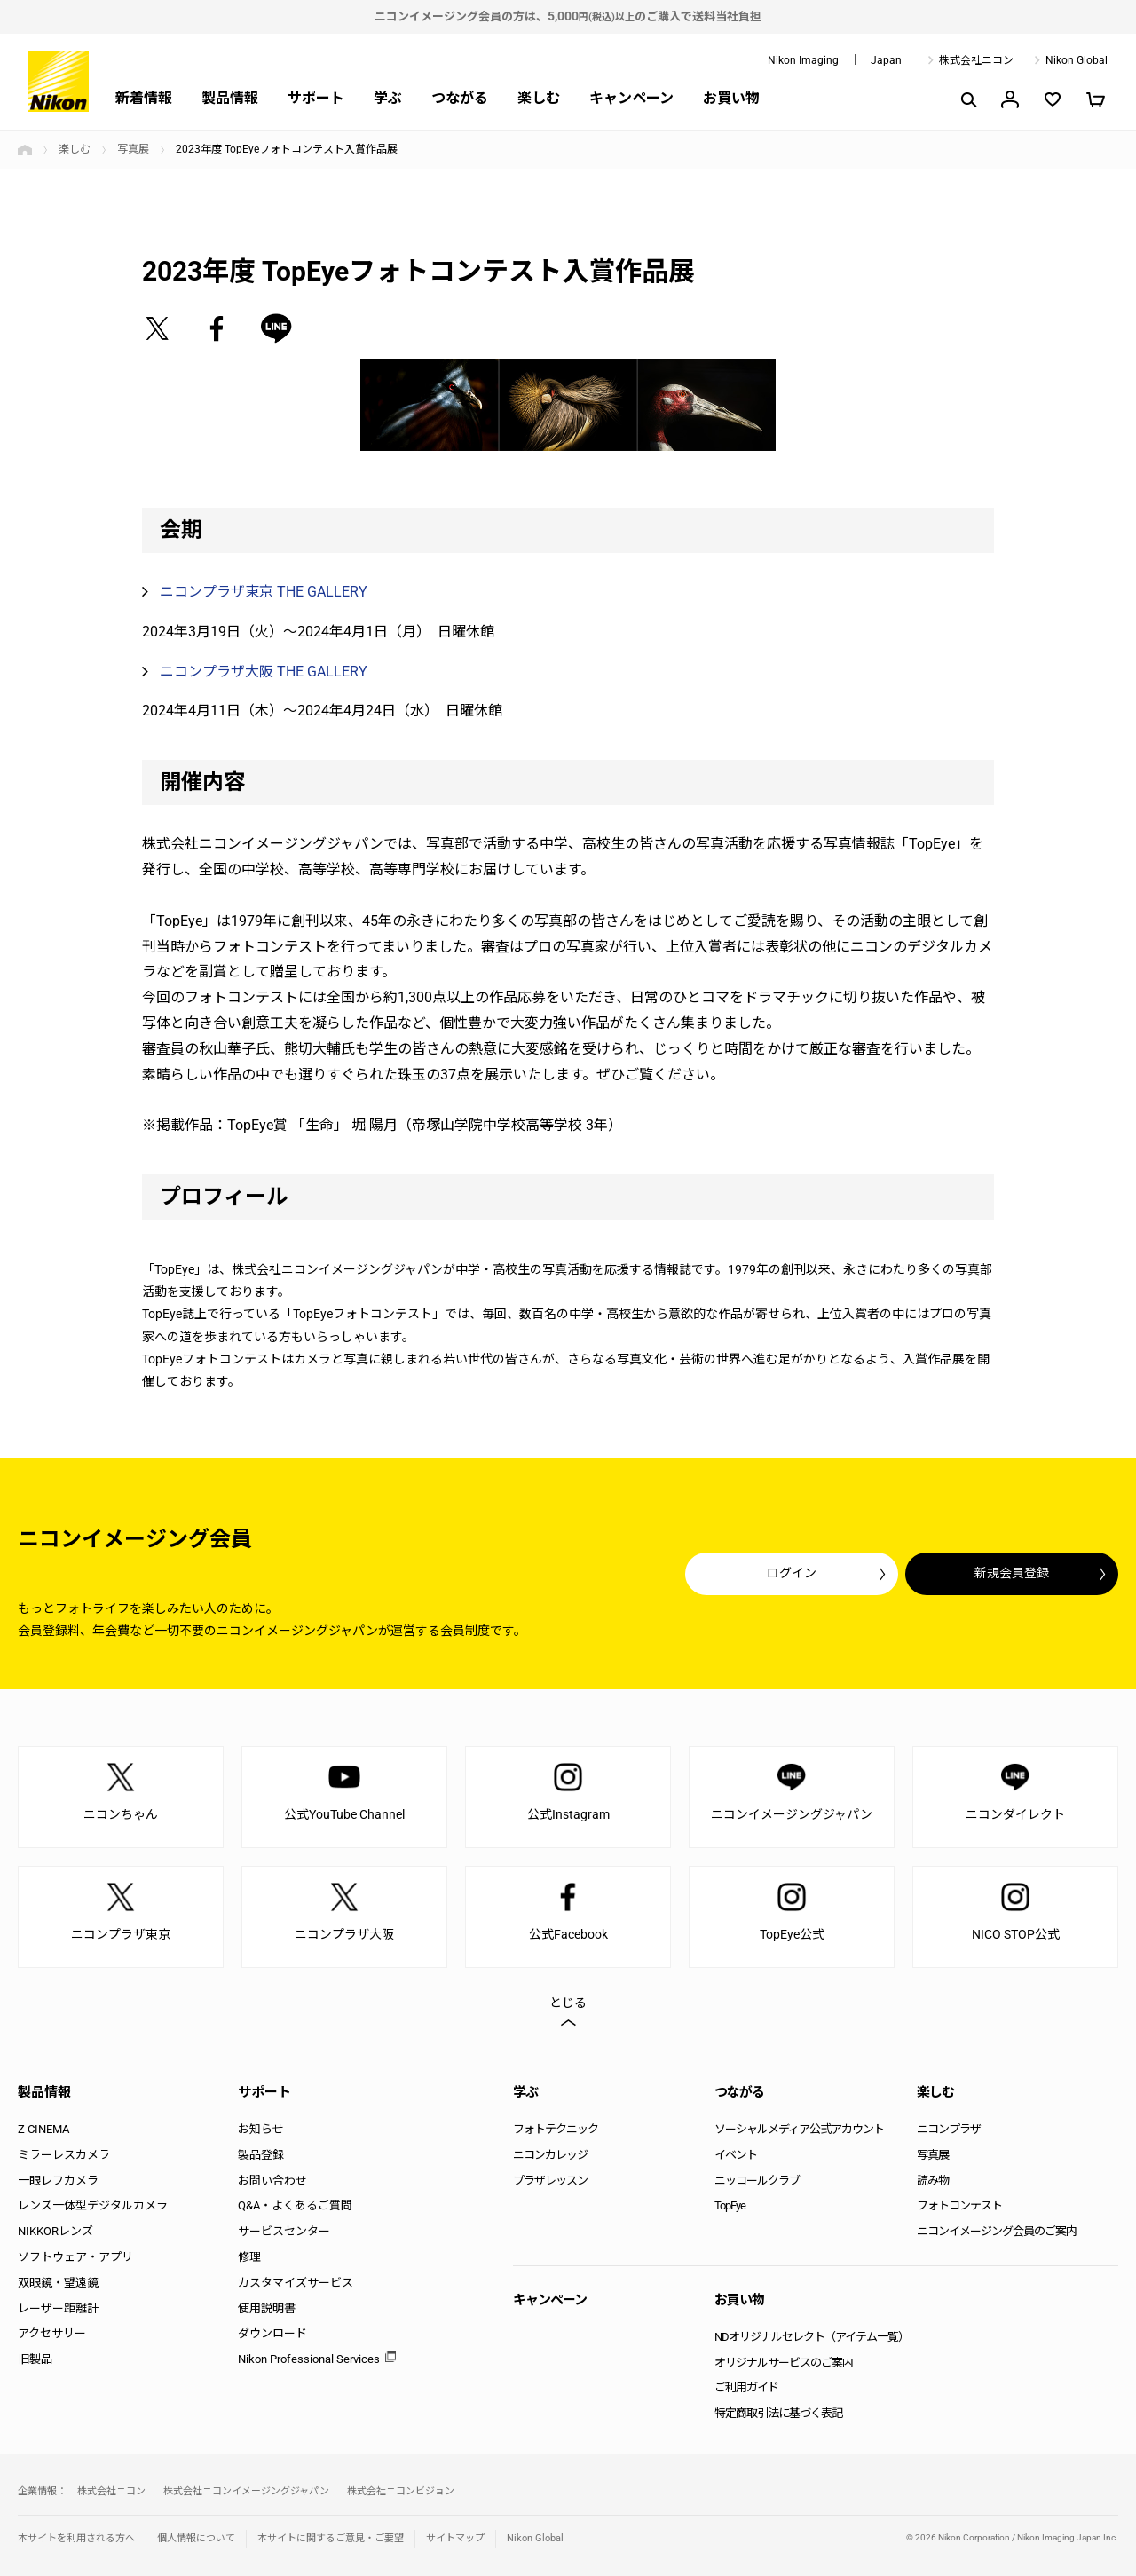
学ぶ (388, 98)
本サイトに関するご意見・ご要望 (330, 2538)
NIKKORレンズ (55, 2231)
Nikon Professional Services (309, 2359)
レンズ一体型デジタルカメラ (93, 2205)
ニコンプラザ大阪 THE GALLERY (263, 671)
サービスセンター (284, 2231)
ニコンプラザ (949, 2129)
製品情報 (229, 98)
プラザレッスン (550, 2180)
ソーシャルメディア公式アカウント (799, 2129)
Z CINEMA (43, 2129)
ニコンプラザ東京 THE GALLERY (263, 591)
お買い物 (731, 98)
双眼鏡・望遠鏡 (58, 2282)
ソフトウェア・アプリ (75, 2257)
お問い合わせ (272, 2180)
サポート (316, 98)
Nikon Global (1076, 60)
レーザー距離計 (58, 2308)
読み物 (933, 2180)
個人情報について (196, 2538)
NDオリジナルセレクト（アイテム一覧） (811, 2336)
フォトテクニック (555, 2129)
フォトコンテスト (959, 2205)
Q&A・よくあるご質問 (295, 2205)
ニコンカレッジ (550, 2154)
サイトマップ (455, 2538)
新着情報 (143, 98)
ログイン (791, 1573)
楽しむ (538, 98)
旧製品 (35, 2359)
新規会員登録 (1011, 1573)
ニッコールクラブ (757, 2180)
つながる (459, 98)
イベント (735, 2154)
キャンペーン (631, 98)
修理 (249, 2257)
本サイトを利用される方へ (76, 2538)
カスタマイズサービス (295, 2282)
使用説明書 (267, 2308)
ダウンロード (272, 2333)
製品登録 (261, 2154)
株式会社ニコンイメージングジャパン (246, 2491)
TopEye (730, 2205)
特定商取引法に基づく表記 (778, 2413)
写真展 (133, 149)
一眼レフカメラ (58, 2180)
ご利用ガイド (746, 2387)
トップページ (25, 150)
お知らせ (261, 2129)
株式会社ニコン (976, 60)
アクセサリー (52, 2333)
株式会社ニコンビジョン (400, 2491)
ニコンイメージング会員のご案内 (997, 2231)
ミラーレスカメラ (64, 2154)
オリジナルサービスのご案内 (783, 2362)
